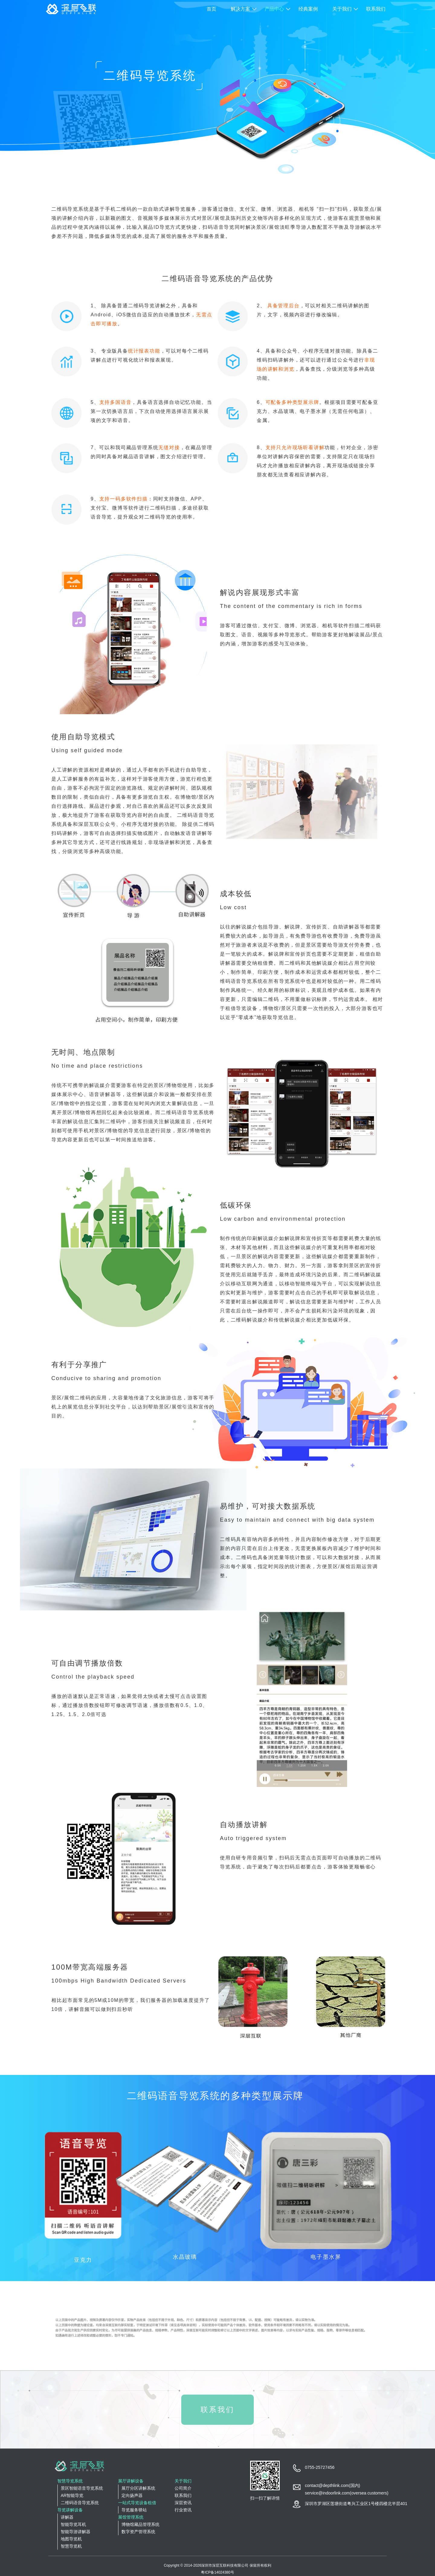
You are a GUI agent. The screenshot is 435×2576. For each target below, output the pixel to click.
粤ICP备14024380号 (217, 2572)
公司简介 (183, 2488)
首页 (211, 8)
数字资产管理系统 (138, 2531)
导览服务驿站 (134, 2509)
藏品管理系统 (142, 447)
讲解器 (67, 2517)
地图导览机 (71, 2538)
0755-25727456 (319, 2467)
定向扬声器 (132, 2495)
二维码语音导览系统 (80, 2502)
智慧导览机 (71, 2546)
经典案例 (308, 8)
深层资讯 (183, 2502)
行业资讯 (183, 2509)
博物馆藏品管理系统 (140, 2524)
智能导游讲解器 (75, 2531)
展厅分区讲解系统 (138, 2488)
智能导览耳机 (73, 2524)
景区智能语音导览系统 (82, 2488)
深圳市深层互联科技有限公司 (224, 2565)
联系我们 (375, 8)
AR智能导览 (72, 2495)
